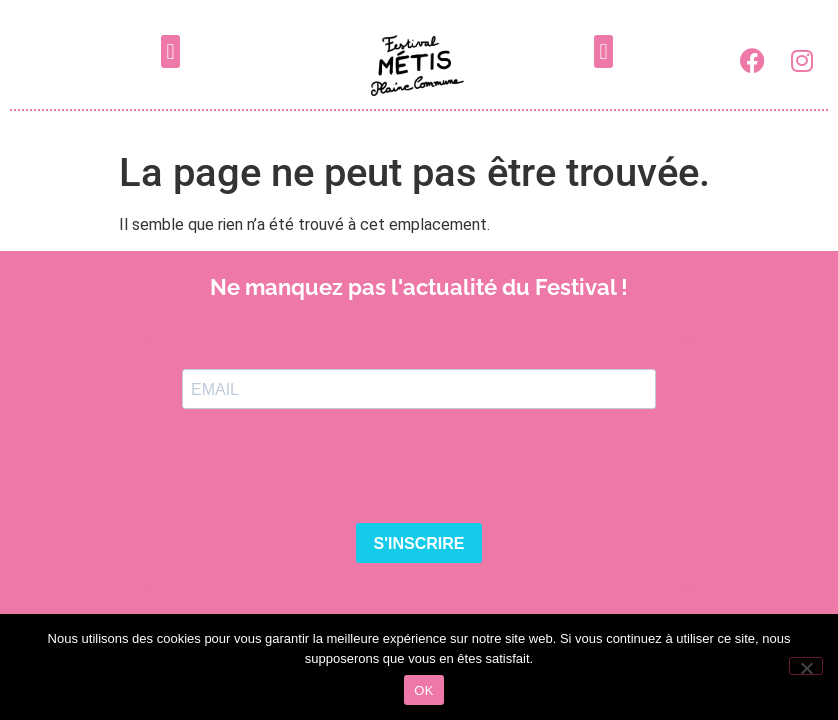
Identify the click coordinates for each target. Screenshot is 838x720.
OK (423, 690)
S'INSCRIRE (419, 543)
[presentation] (334, 468)
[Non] (806, 666)
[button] (170, 51)
